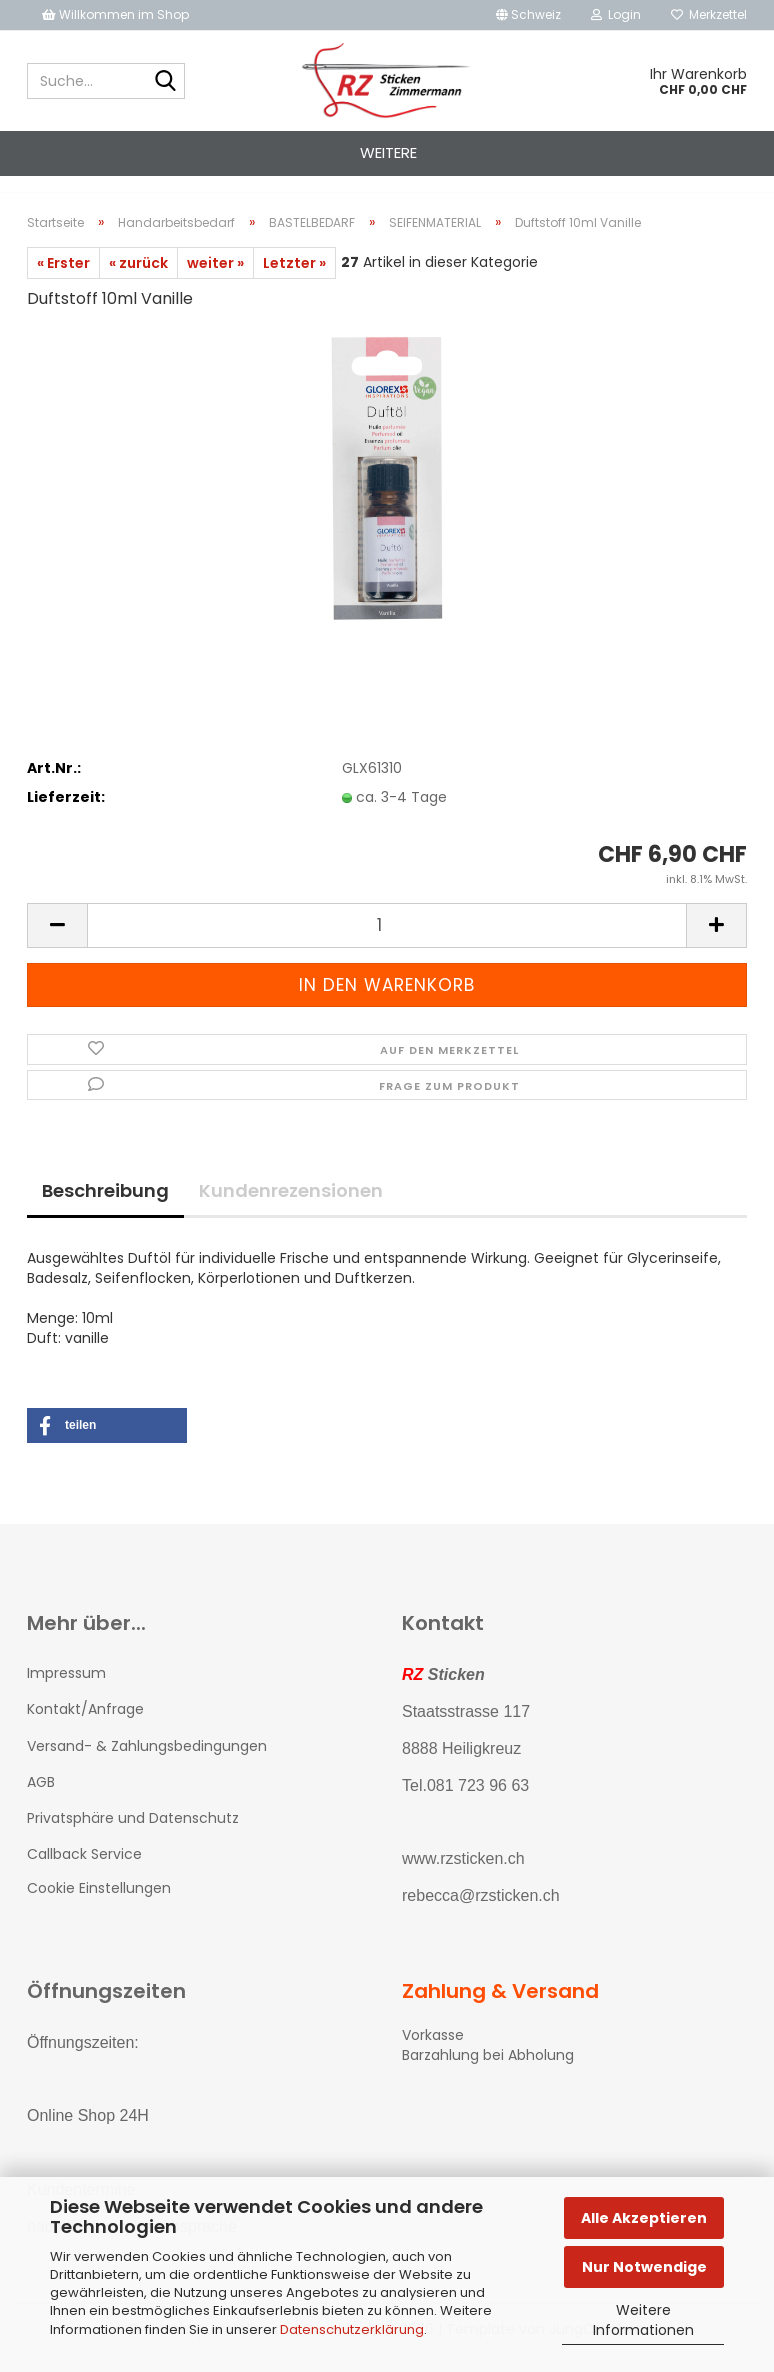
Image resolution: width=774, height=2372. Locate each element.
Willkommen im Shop (115, 14)
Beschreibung (105, 1208)
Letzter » (294, 281)
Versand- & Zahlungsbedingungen (147, 1764)
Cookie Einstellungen (99, 1906)
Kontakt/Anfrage (85, 1727)
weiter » (215, 281)
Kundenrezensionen (291, 1208)
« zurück (138, 281)
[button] (528, 15)
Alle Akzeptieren (644, 2218)
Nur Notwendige (644, 2267)
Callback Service (84, 1872)
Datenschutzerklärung (352, 2329)
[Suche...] (166, 82)
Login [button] (616, 14)
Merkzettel (709, 14)
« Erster (63, 281)
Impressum (66, 1691)
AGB (41, 1800)
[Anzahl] (387, 943)
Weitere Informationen (643, 2320)
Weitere (388, 152)
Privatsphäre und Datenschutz (133, 1836)
